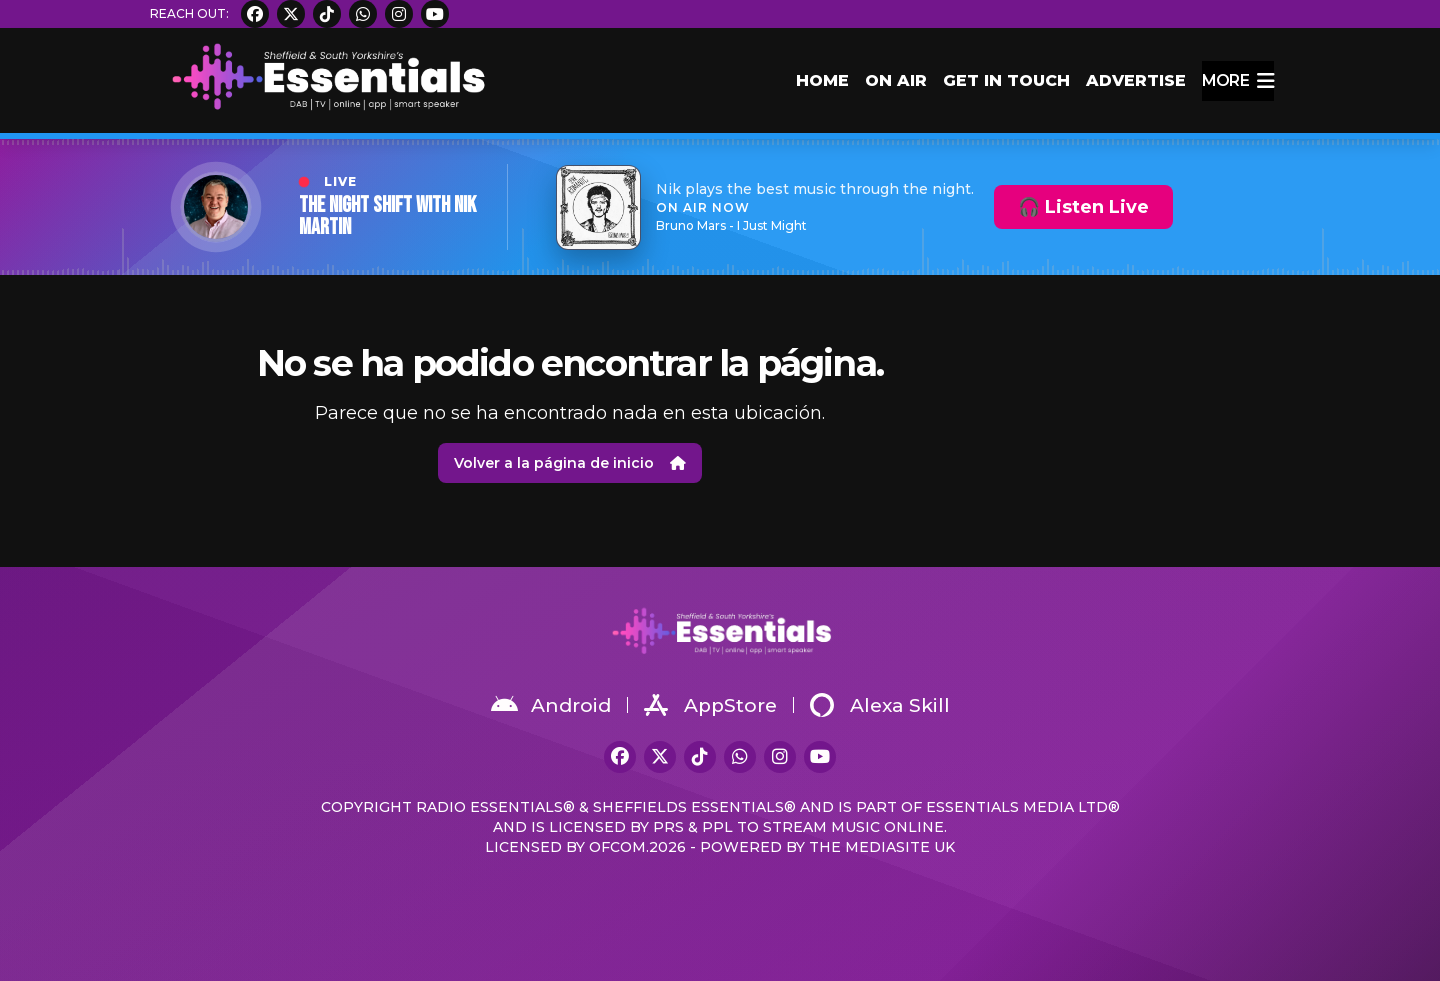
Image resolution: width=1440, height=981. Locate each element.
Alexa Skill (880, 705)
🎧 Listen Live (1083, 207)
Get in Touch (1006, 80)
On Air (896, 80)
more (1238, 81)
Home (822, 80)
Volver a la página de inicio (570, 463)
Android (551, 705)
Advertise (1136, 80)
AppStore (710, 705)
